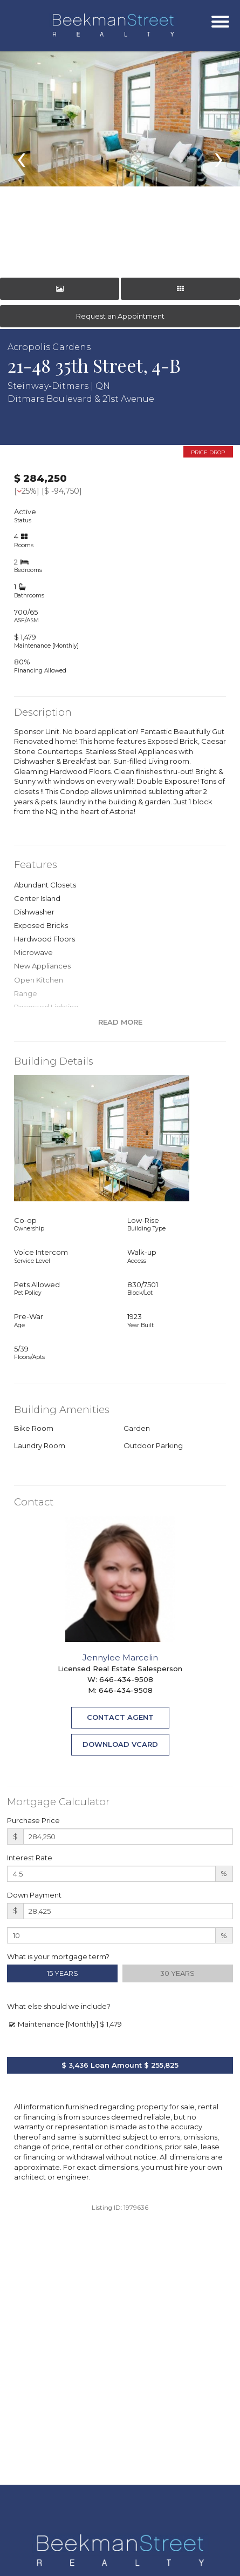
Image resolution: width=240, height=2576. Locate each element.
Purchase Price (33, 1820)
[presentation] (21, 157)
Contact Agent (120, 1717)
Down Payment (34, 1895)
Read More (120, 1022)
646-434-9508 (126, 1679)
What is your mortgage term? (58, 1956)
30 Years (177, 1973)
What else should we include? (59, 2006)
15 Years (62, 1973)
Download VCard (120, 1744)
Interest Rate (29, 1857)
